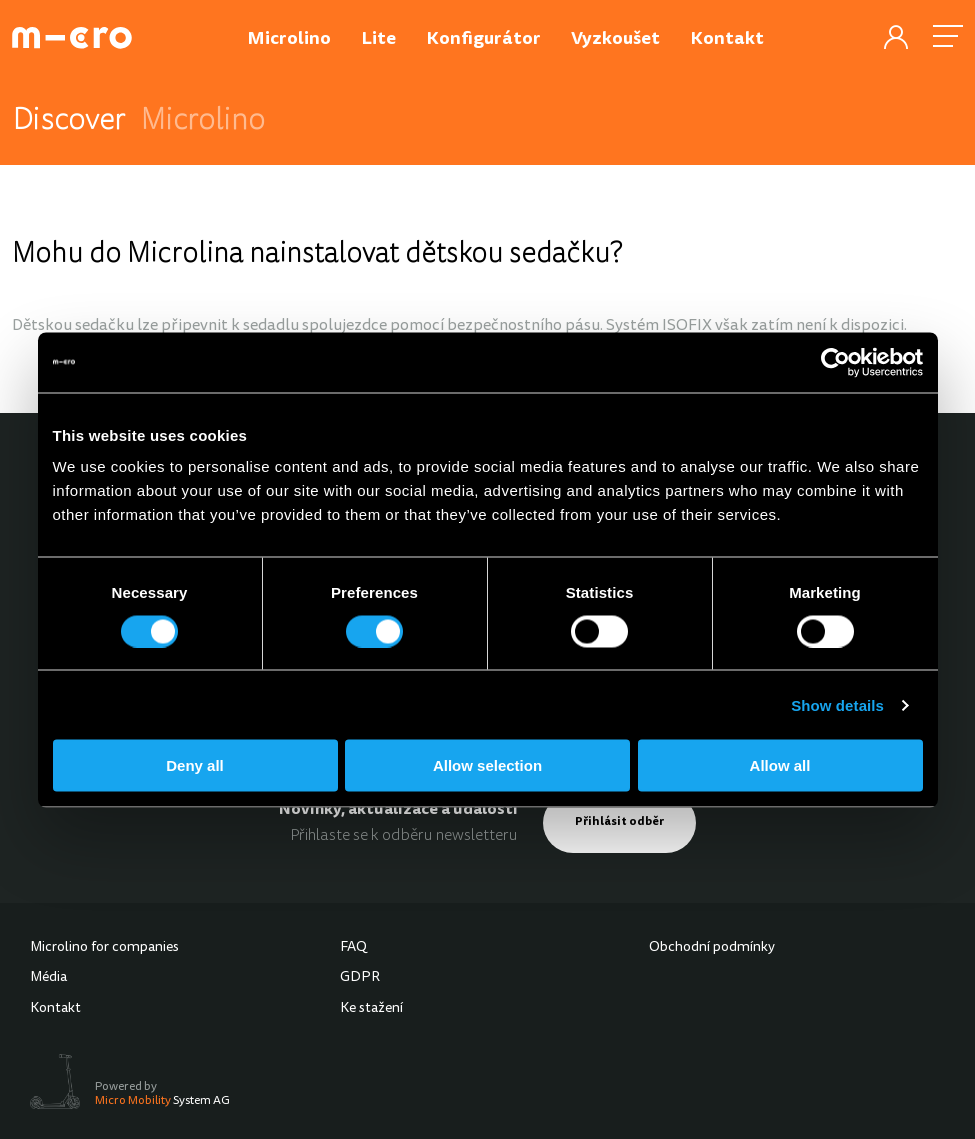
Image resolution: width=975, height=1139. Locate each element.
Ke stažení (371, 1009)
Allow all (780, 765)
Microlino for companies (104, 948)
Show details (837, 704)
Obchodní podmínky (712, 948)
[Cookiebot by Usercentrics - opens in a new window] (835, 362)
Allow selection (487, 765)
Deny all (195, 765)
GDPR (360, 978)
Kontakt (55, 1009)
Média (48, 978)
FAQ (353, 948)
